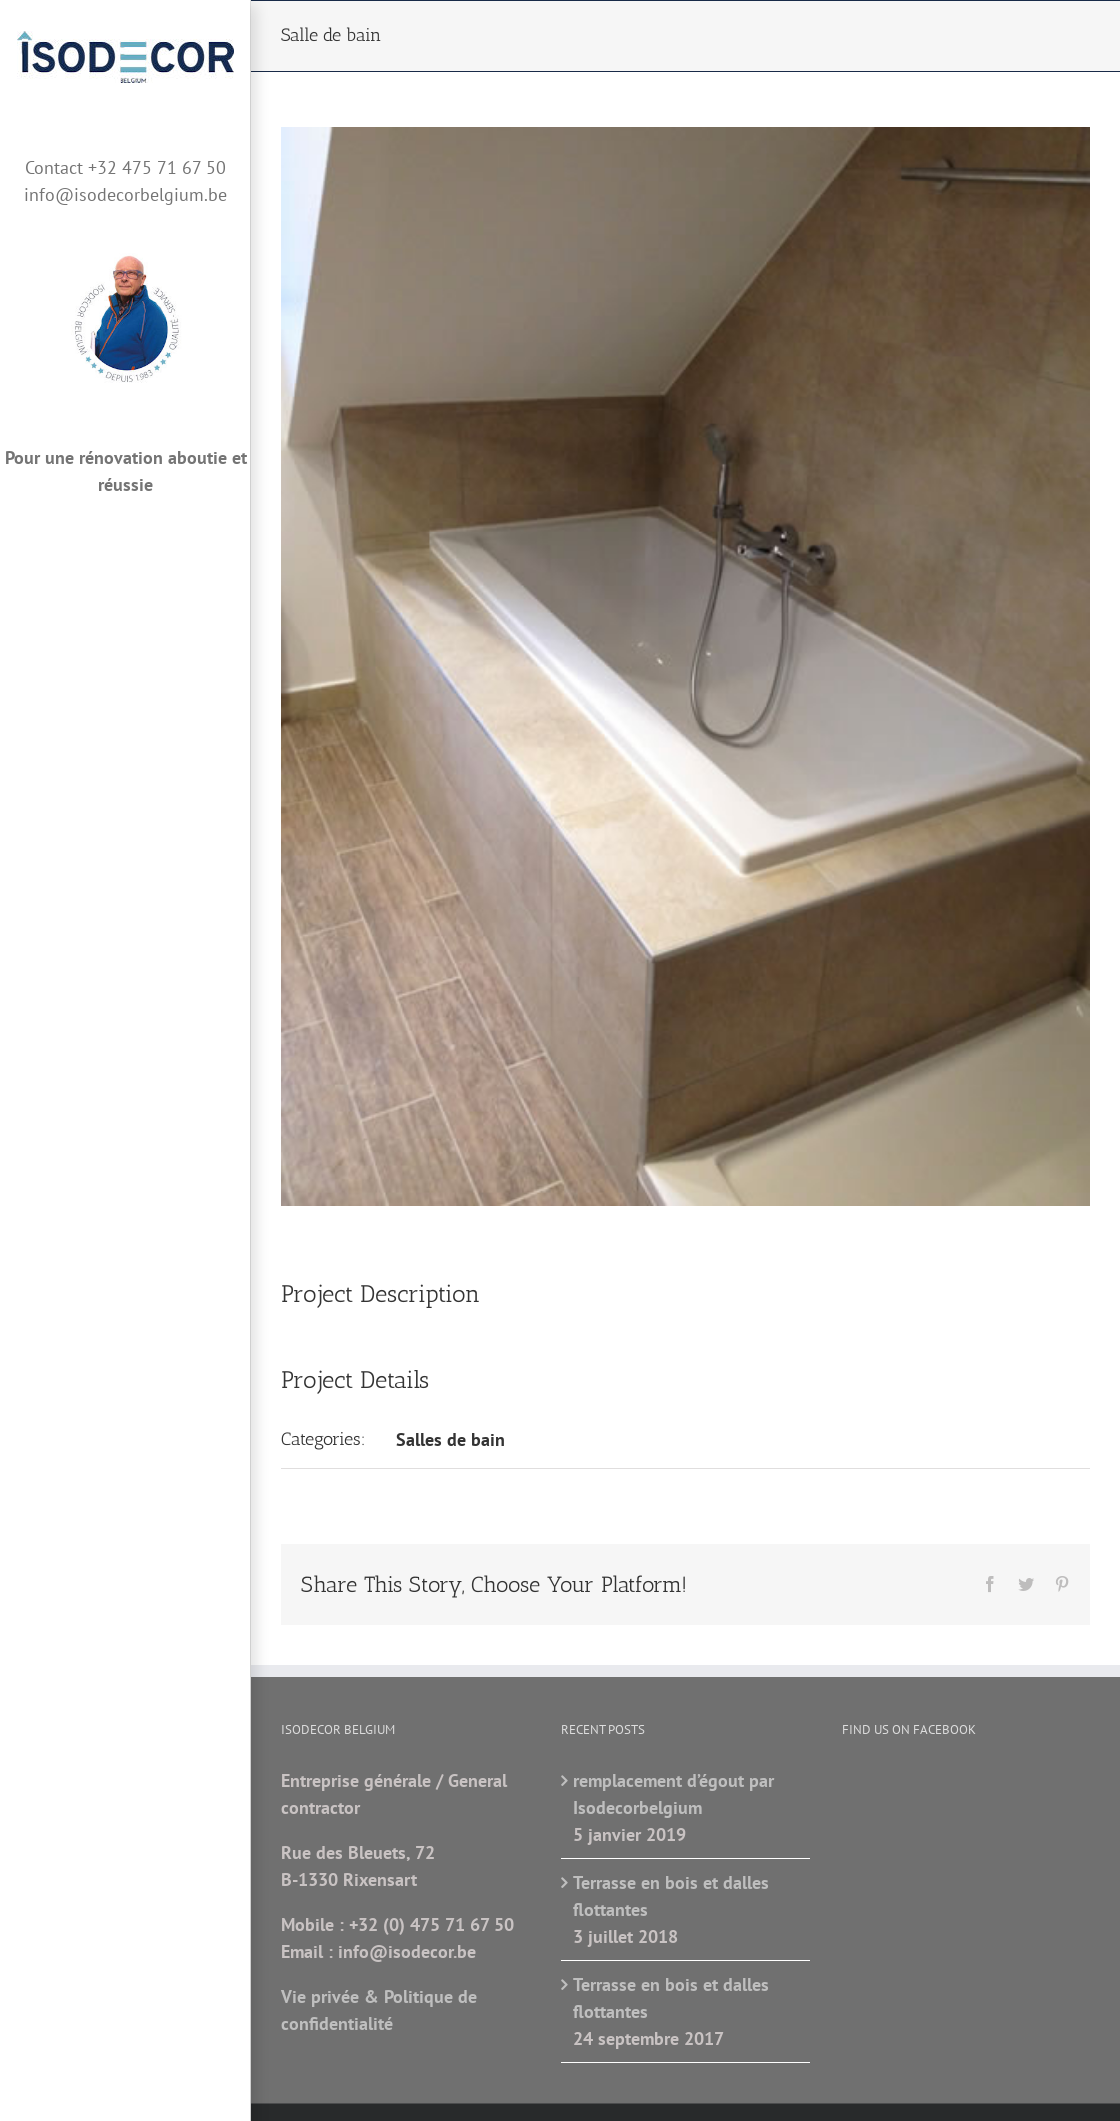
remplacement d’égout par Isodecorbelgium (673, 1794)
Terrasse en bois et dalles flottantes (671, 1896)
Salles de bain (450, 1439)
